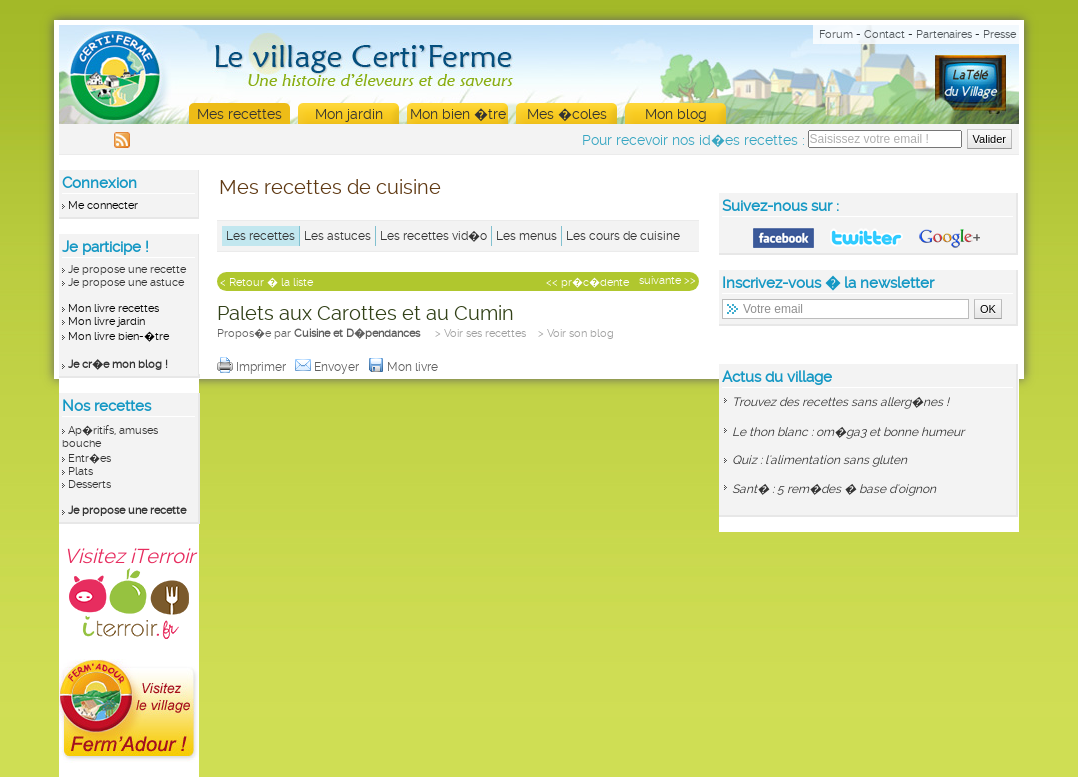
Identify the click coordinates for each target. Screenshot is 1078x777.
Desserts (89, 484)
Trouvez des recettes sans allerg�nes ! (840, 402)
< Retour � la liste (266, 282)
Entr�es (89, 458)
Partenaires (944, 34)
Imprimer (253, 367)
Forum (836, 34)
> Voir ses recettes (480, 333)
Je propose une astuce (126, 282)
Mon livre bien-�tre (118, 336)
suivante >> (667, 280)
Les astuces (337, 236)
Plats (80, 471)
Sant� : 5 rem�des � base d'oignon (834, 489)
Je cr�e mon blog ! (118, 364)
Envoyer (328, 367)
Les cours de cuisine (623, 236)
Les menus (526, 236)
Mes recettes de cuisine (330, 187)
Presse (999, 34)
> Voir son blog (576, 333)
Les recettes (260, 236)
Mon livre (404, 367)
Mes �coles (567, 114)
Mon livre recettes (113, 308)
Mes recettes (239, 114)
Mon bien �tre (458, 114)
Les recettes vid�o (433, 236)
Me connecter (103, 205)
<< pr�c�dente (587, 282)
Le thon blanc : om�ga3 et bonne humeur (848, 432)
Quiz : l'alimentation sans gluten (819, 460)
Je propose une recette (127, 269)
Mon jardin (349, 114)
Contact (884, 34)
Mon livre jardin (106, 321)
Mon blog (676, 114)
